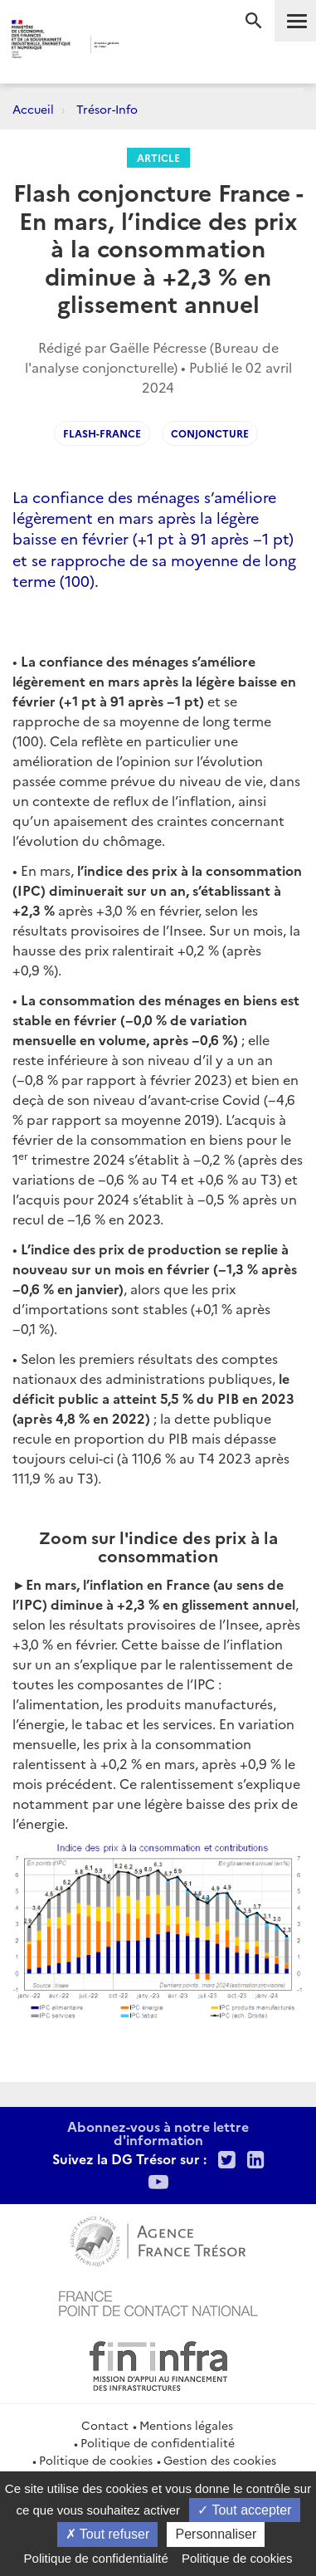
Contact (105, 2425)
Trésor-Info (107, 108)
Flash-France (102, 433)
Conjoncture (210, 433)
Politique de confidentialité (157, 2442)
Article (158, 157)
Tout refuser (108, 2534)
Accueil (33, 108)
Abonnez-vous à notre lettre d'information (158, 2132)
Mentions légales (186, 2425)
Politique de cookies (96, 2459)
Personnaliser (215, 2534)
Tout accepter (244, 2510)
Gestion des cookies (219, 2459)
